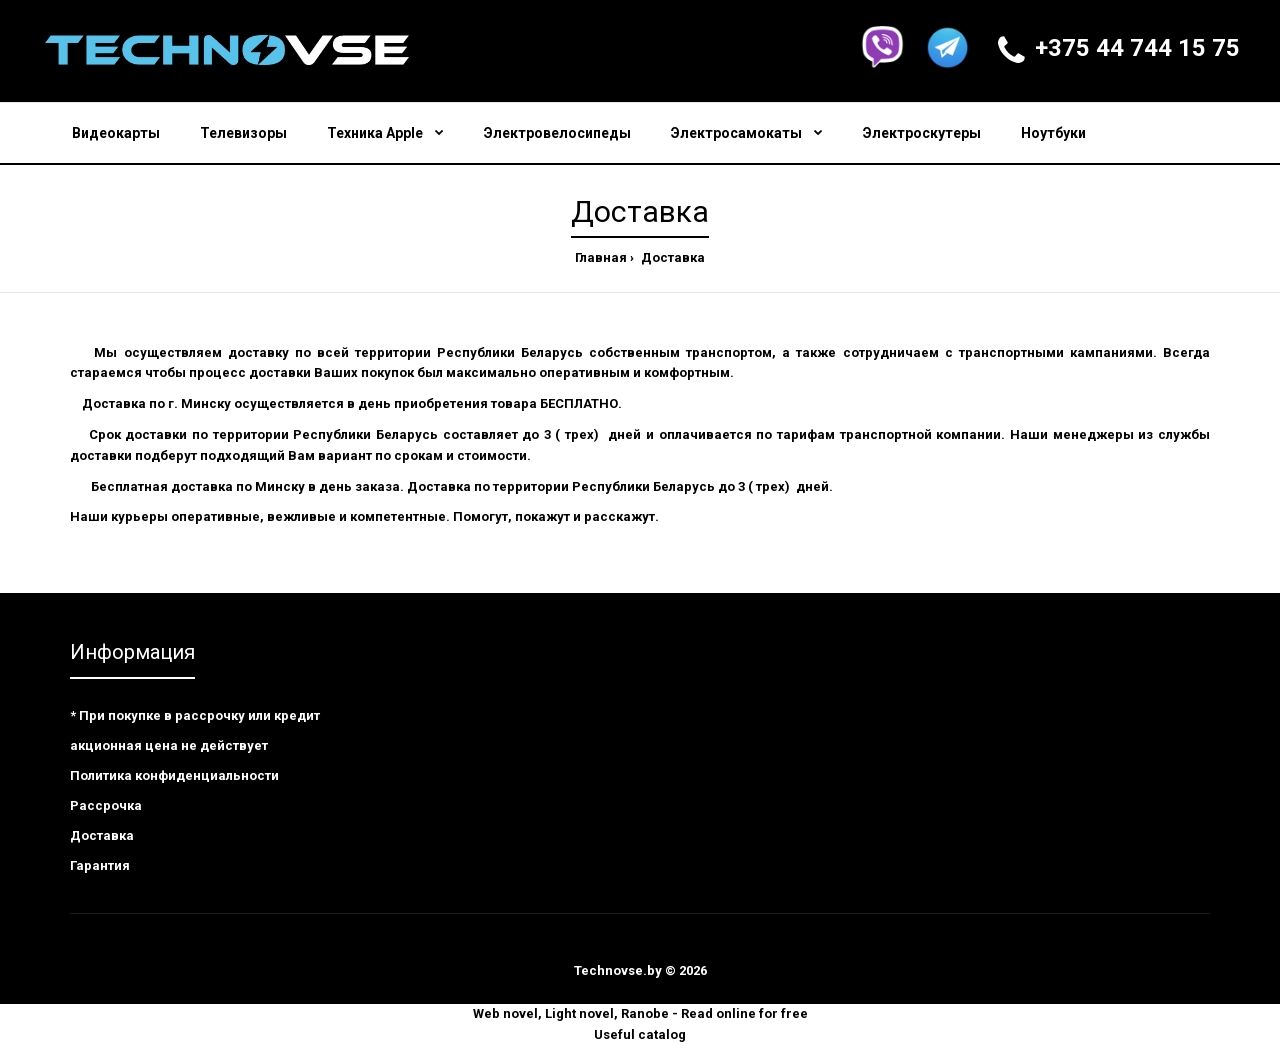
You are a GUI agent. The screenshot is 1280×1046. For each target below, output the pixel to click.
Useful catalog (640, 1034)
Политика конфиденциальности (174, 775)
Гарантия (100, 865)
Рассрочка (106, 805)
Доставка (671, 257)
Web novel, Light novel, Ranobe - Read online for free (640, 1013)
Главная (601, 257)
